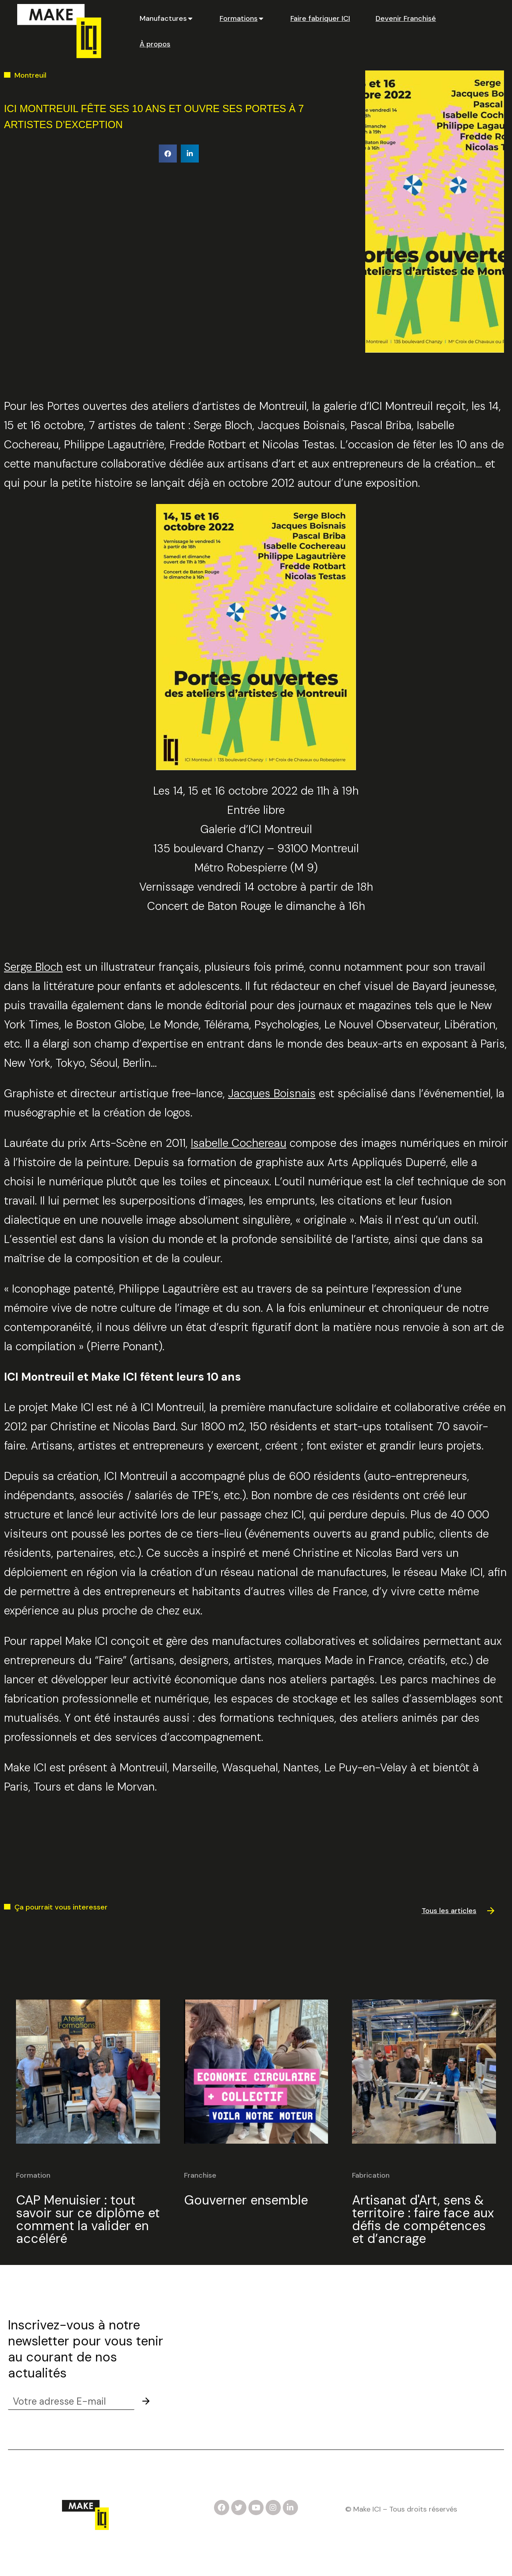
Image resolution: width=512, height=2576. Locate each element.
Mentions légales (256, 2560)
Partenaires (395, 2369)
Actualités (393, 2348)
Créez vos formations (218, 2390)
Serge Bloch (33, 967)
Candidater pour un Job (223, 2327)
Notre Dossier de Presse (223, 2348)
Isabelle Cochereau (238, 1143)
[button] (168, 154)
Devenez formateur (214, 2369)
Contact (390, 2327)
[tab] (167, 18)
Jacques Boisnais (272, 1093)
